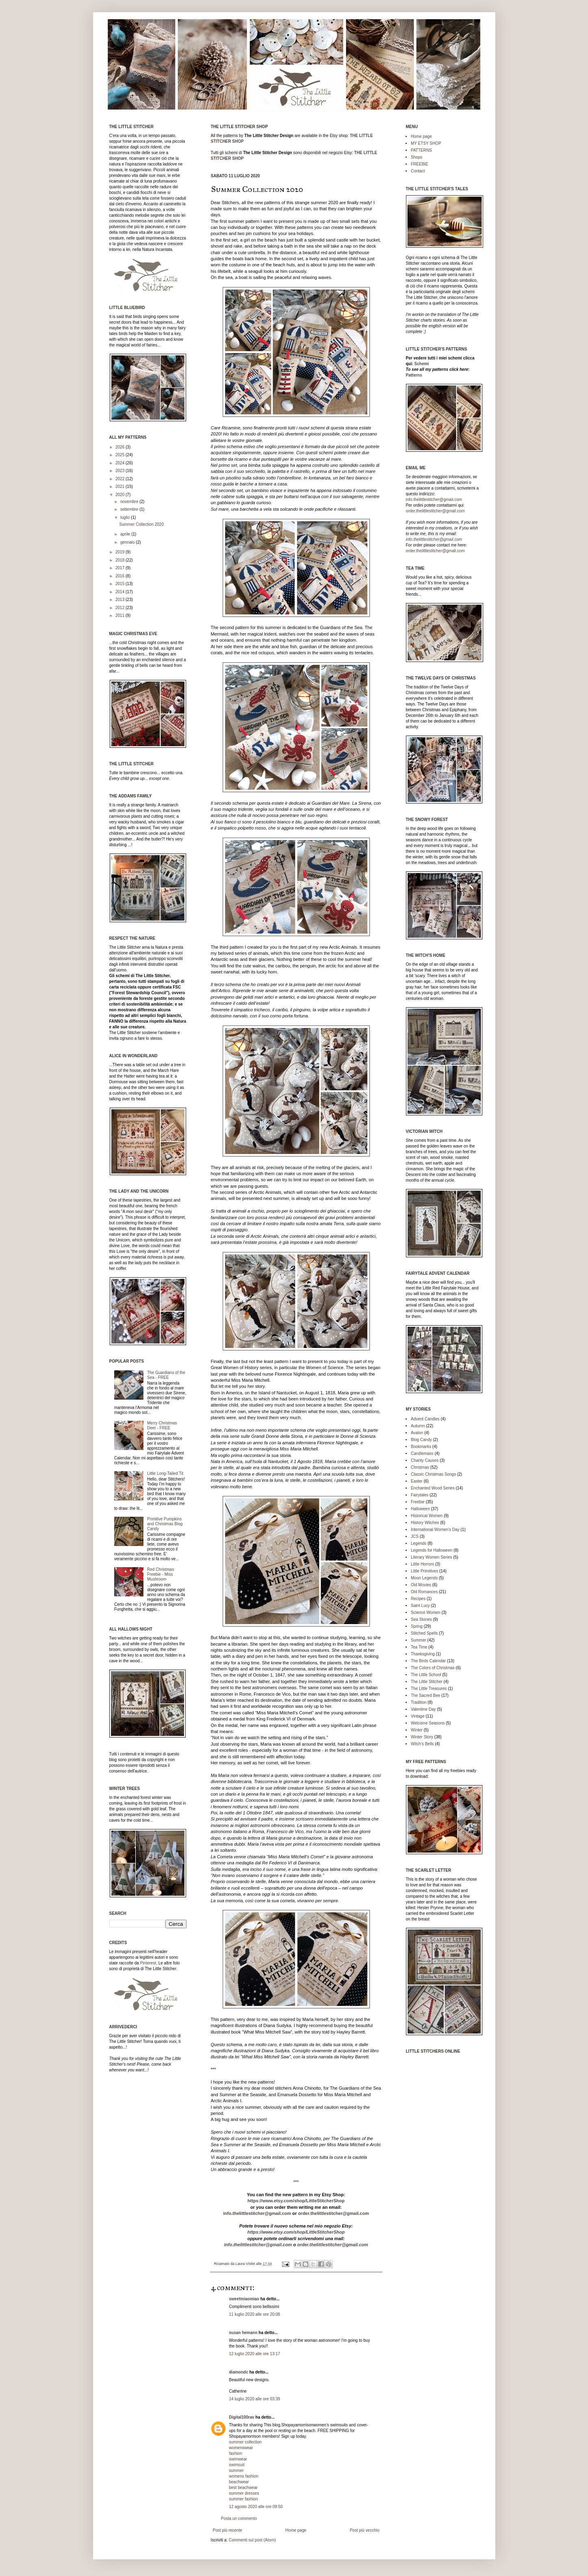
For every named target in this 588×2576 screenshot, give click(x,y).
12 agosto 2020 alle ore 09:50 (256, 2506)
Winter (417, 1730)
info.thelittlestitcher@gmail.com (257, 2213)
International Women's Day (435, 1529)
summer (236, 2470)
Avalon (417, 1433)
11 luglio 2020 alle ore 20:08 (254, 2314)
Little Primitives (424, 1571)
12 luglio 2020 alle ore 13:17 (254, 2354)
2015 (120, 583)
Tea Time (419, 1647)
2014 (120, 592)
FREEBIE (419, 164)
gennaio (128, 542)
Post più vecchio (365, 2530)
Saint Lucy (420, 1605)
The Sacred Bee (425, 1695)
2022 (120, 479)
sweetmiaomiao (244, 2299)
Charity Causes (424, 1460)
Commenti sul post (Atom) (252, 2540)
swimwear (238, 2459)
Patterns (414, 375)
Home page (295, 2530)
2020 (120, 494)
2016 (120, 576)
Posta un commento (239, 2518)
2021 (120, 486)
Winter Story (422, 1737)
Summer (418, 1640)
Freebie (418, 1502)
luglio (125, 517)
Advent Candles (425, 1419)
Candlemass (422, 1453)
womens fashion (243, 2476)
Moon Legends (424, 1578)
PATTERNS (421, 150)
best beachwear (243, 2487)
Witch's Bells (422, 1744)
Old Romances (424, 1592)
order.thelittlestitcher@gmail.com (333, 2213)
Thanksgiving (423, 1654)
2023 (120, 470)
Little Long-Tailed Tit (165, 1473)
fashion (235, 2453)
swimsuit (237, 2465)
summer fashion (243, 2499)
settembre (129, 509)
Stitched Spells (424, 1633)
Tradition (419, 1702)
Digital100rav (241, 2417)
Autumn (418, 1426)
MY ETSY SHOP (426, 143)
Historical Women (427, 1515)
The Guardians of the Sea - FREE (166, 1375)
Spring (417, 1626)
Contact (418, 171)
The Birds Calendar (428, 1661)
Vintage (418, 1716)
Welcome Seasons (428, 1723)
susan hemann (243, 2332)
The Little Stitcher (427, 1681)
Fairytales (419, 1495)
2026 (120, 447)
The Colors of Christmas (433, 1668)
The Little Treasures (429, 1688)
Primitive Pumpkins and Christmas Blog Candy (164, 1524)
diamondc (238, 2372)
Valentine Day (423, 1709)
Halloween (420, 1509)
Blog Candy (421, 1439)
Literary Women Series (431, 1557)
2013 (120, 599)
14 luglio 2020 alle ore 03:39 (254, 2399)
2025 (120, 455)
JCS (415, 1536)
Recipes (418, 1598)
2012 (120, 607)
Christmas (420, 1467)
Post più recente (227, 2530)
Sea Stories (421, 1619)
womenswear (241, 2447)
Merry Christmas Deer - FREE (162, 1425)
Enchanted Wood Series (433, 1488)
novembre (129, 501)
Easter (417, 1481)
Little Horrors (422, 1564)
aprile (125, 534)
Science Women (425, 1612)
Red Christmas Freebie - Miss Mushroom (160, 1574)
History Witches (425, 1522)
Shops (416, 157)
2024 (120, 463)
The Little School (426, 1674)
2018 (120, 560)
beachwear (239, 2482)
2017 (120, 568)
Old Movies (421, 1585)
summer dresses (244, 2493)
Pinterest (148, 1963)
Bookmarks (421, 1446)
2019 (120, 552)
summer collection (245, 2442)
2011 (120, 615)
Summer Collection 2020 (141, 524)
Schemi (421, 363)
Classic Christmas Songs (433, 1474)
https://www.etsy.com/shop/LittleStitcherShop (296, 2200)
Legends (418, 1543)
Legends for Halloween (431, 1550)
